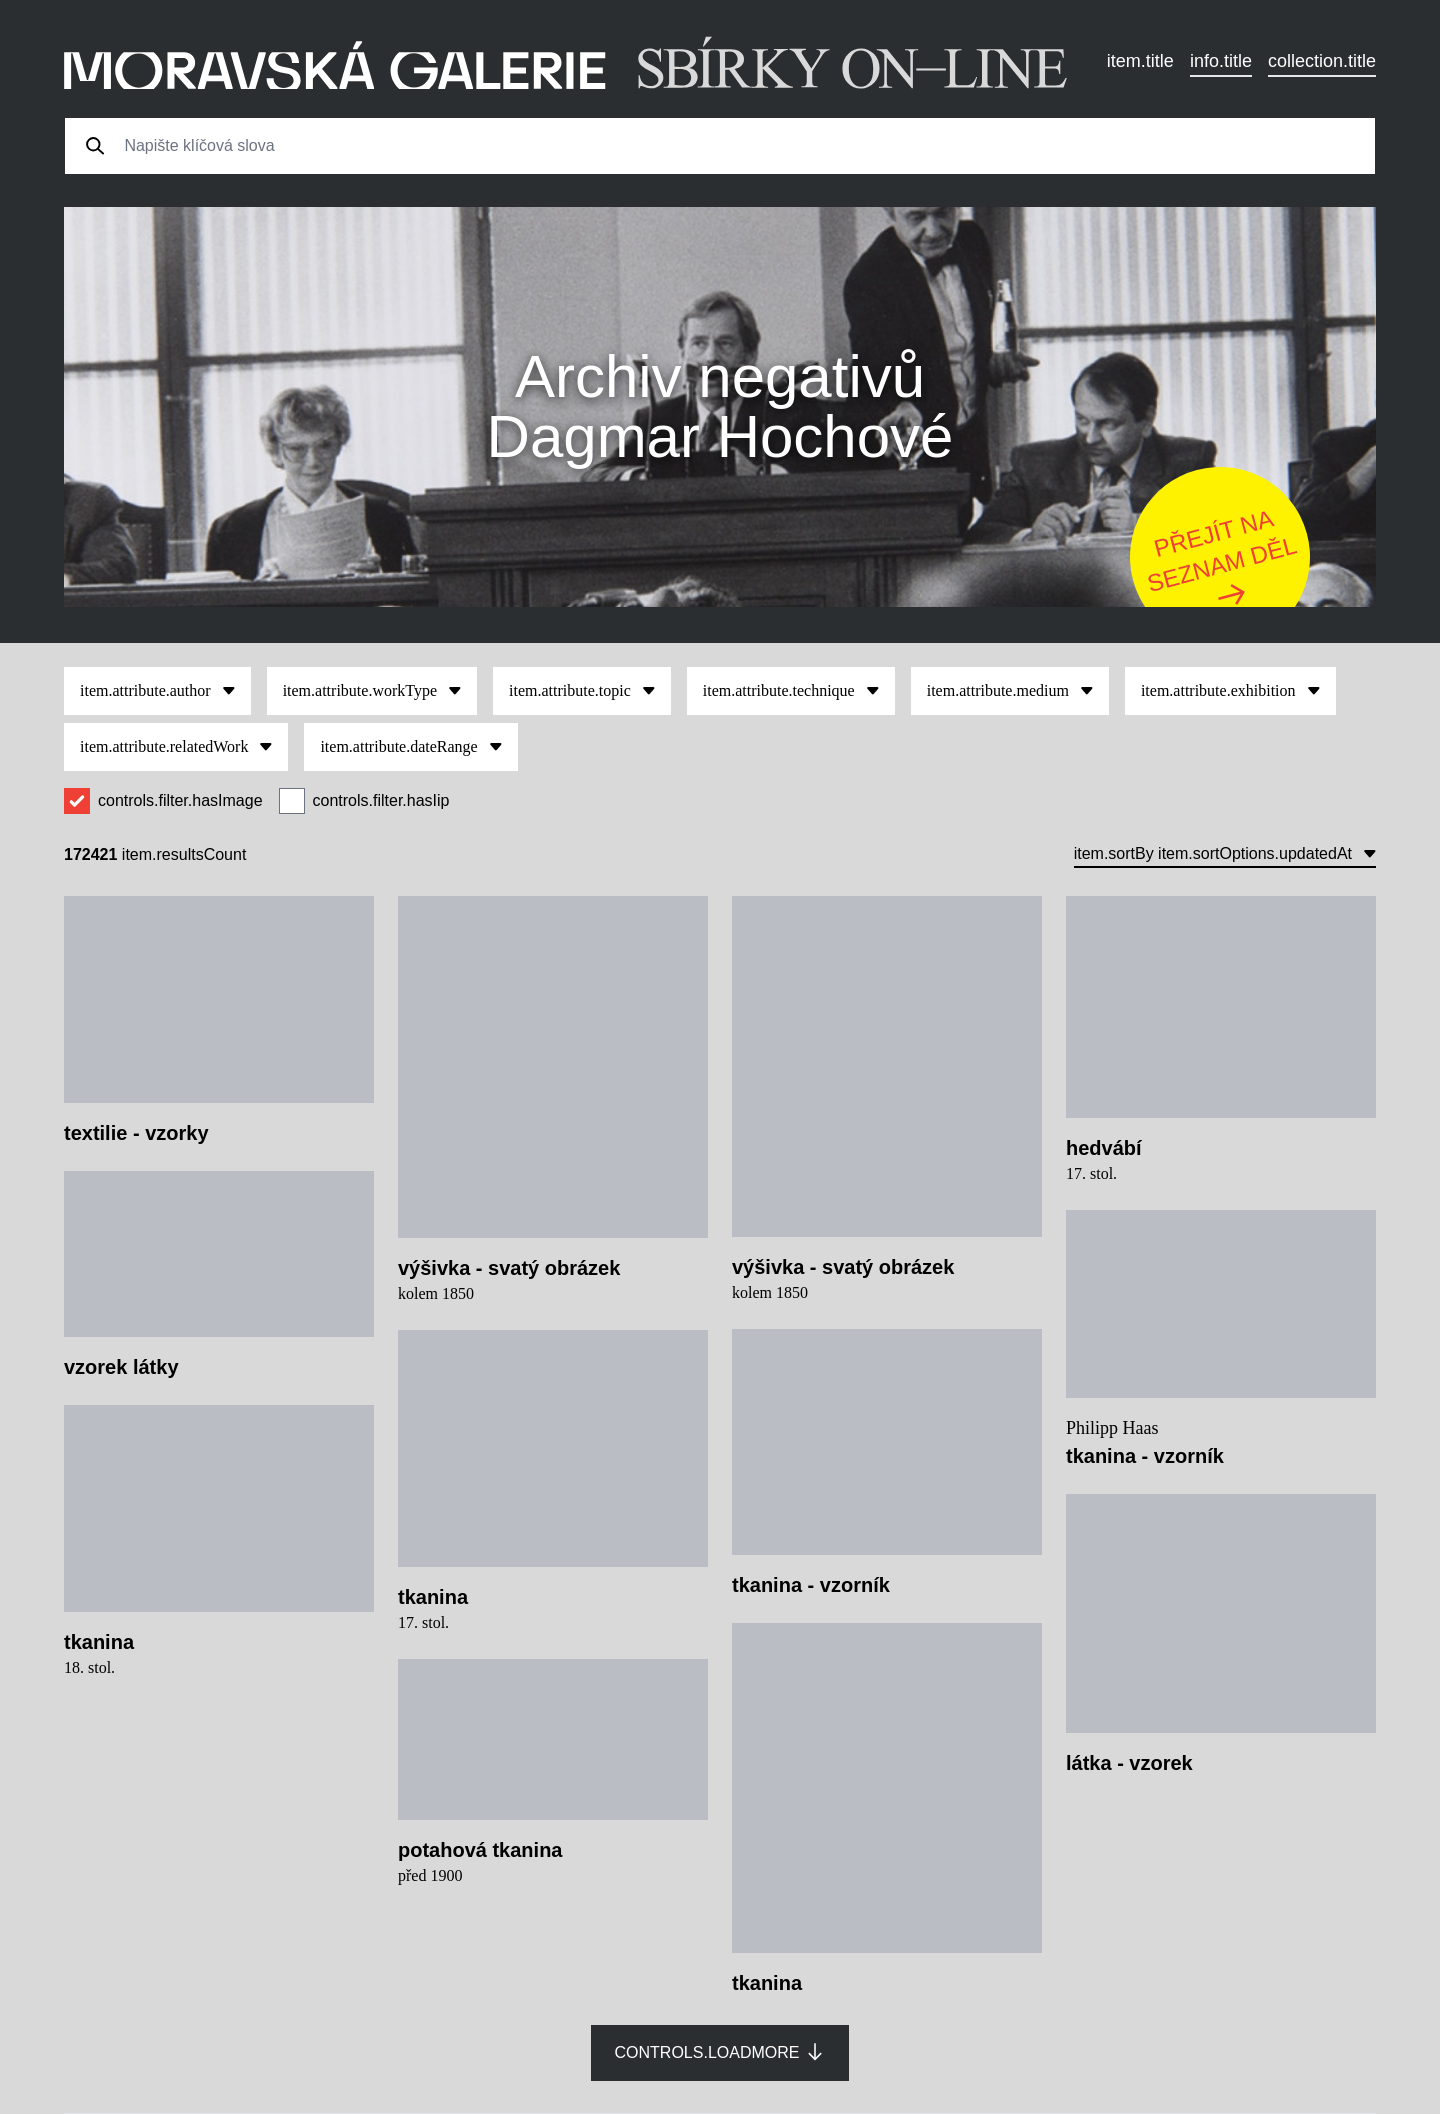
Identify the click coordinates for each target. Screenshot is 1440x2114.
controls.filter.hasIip (381, 800)
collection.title (1322, 61)
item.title (1140, 61)
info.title (1221, 61)
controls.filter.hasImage (180, 800)
